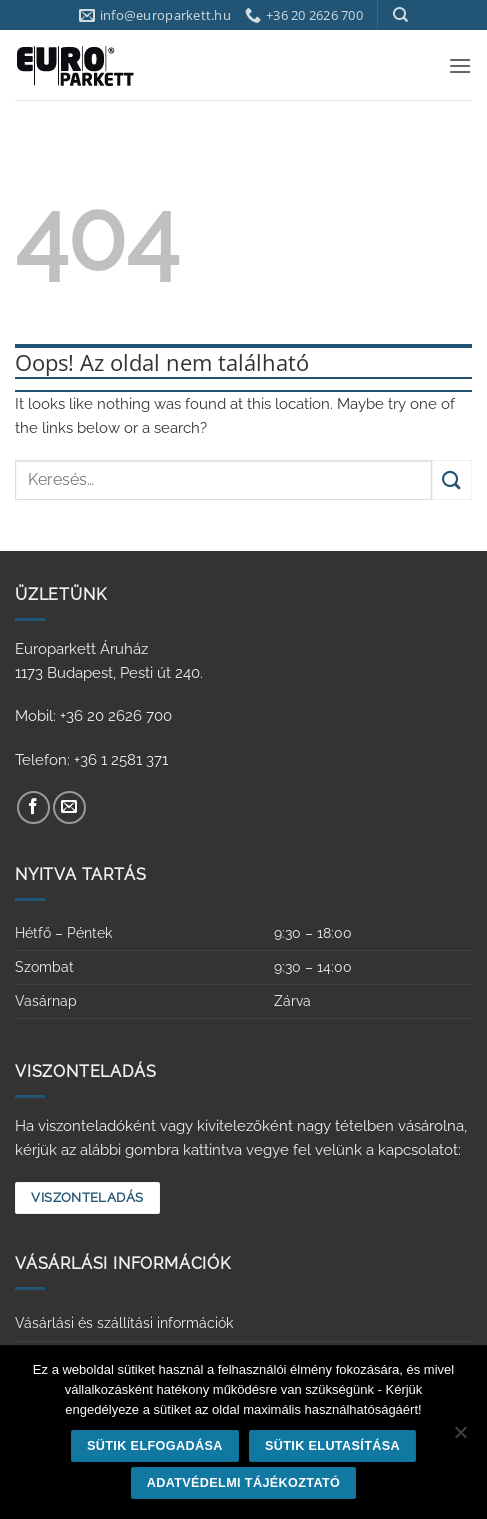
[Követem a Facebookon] (33, 807)
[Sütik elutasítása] (460, 1438)
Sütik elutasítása (332, 1446)
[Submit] (452, 479)
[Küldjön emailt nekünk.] (69, 807)
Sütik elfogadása (155, 1446)
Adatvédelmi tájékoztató (244, 1483)
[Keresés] (400, 15)
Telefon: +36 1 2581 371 (91, 760)
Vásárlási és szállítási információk (124, 1323)
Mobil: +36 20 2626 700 (93, 716)
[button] (460, 65)
